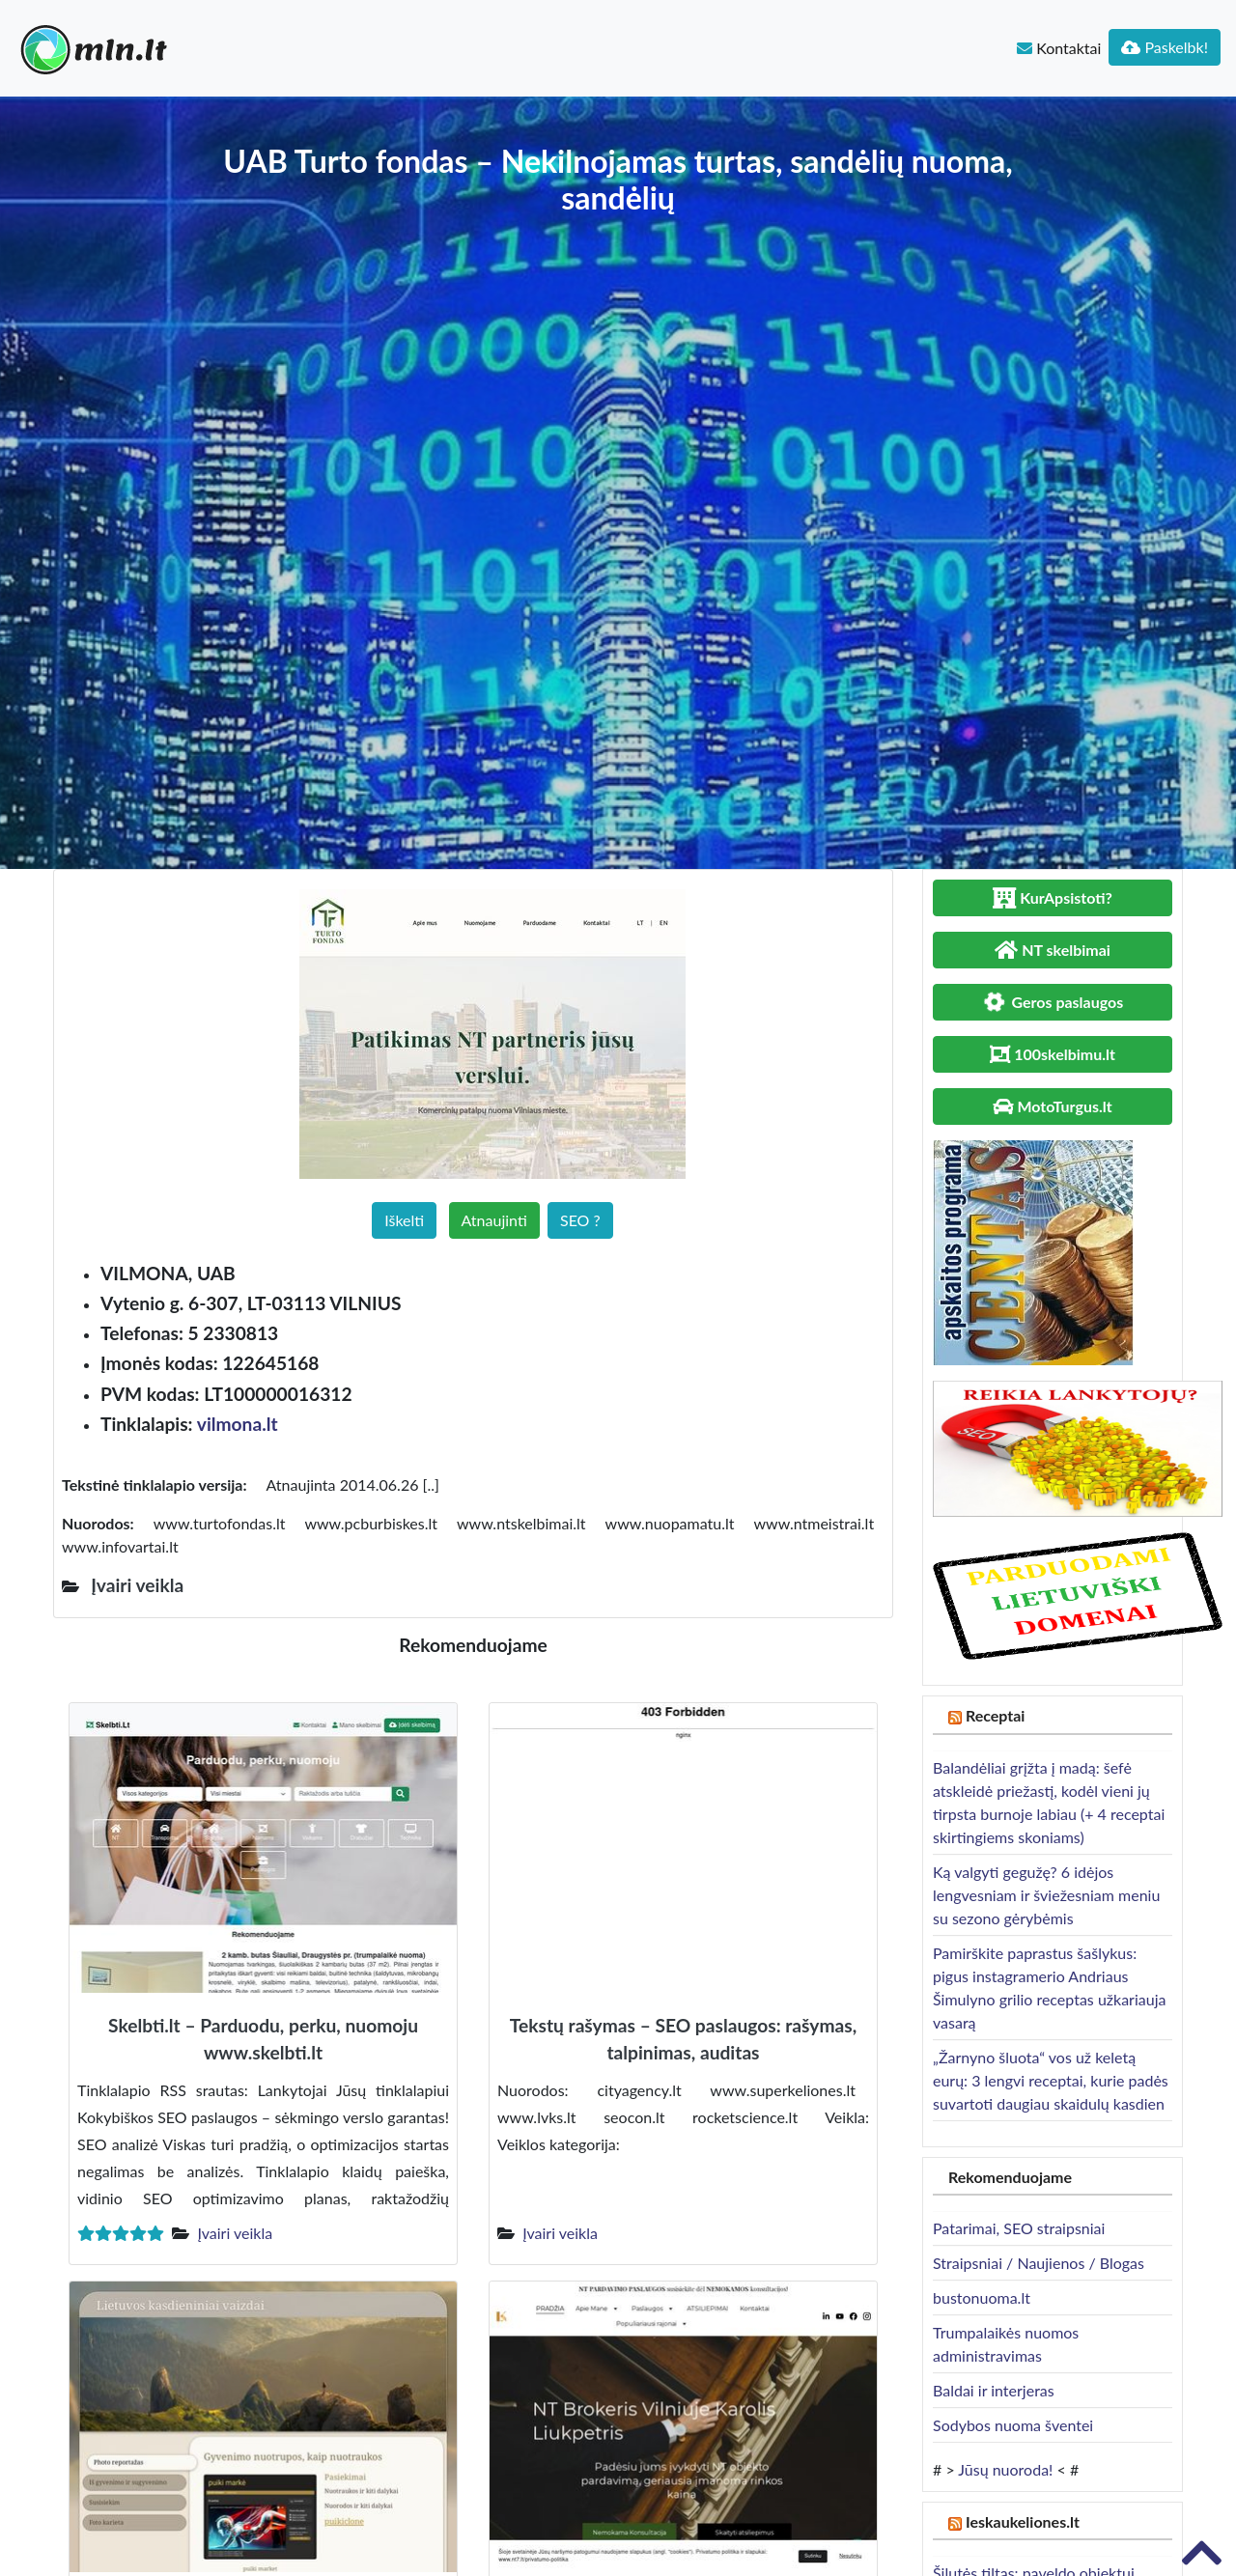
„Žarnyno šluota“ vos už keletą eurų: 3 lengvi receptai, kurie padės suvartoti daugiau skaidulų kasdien (1050, 2080)
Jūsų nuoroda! (1005, 2469)
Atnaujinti (494, 1220)
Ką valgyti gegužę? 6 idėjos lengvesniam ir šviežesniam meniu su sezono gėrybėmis (1046, 1894)
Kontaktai (1059, 48)
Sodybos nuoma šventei (1013, 2425)
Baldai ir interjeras (993, 2390)
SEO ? (580, 1220)
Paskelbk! (1164, 47)
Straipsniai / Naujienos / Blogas (1038, 2263)
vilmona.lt (237, 1424)
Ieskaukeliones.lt (1023, 2521)
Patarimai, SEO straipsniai (1019, 2228)
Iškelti (404, 1220)
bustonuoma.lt (981, 2297)
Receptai (995, 1715)
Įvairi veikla (234, 2233)
